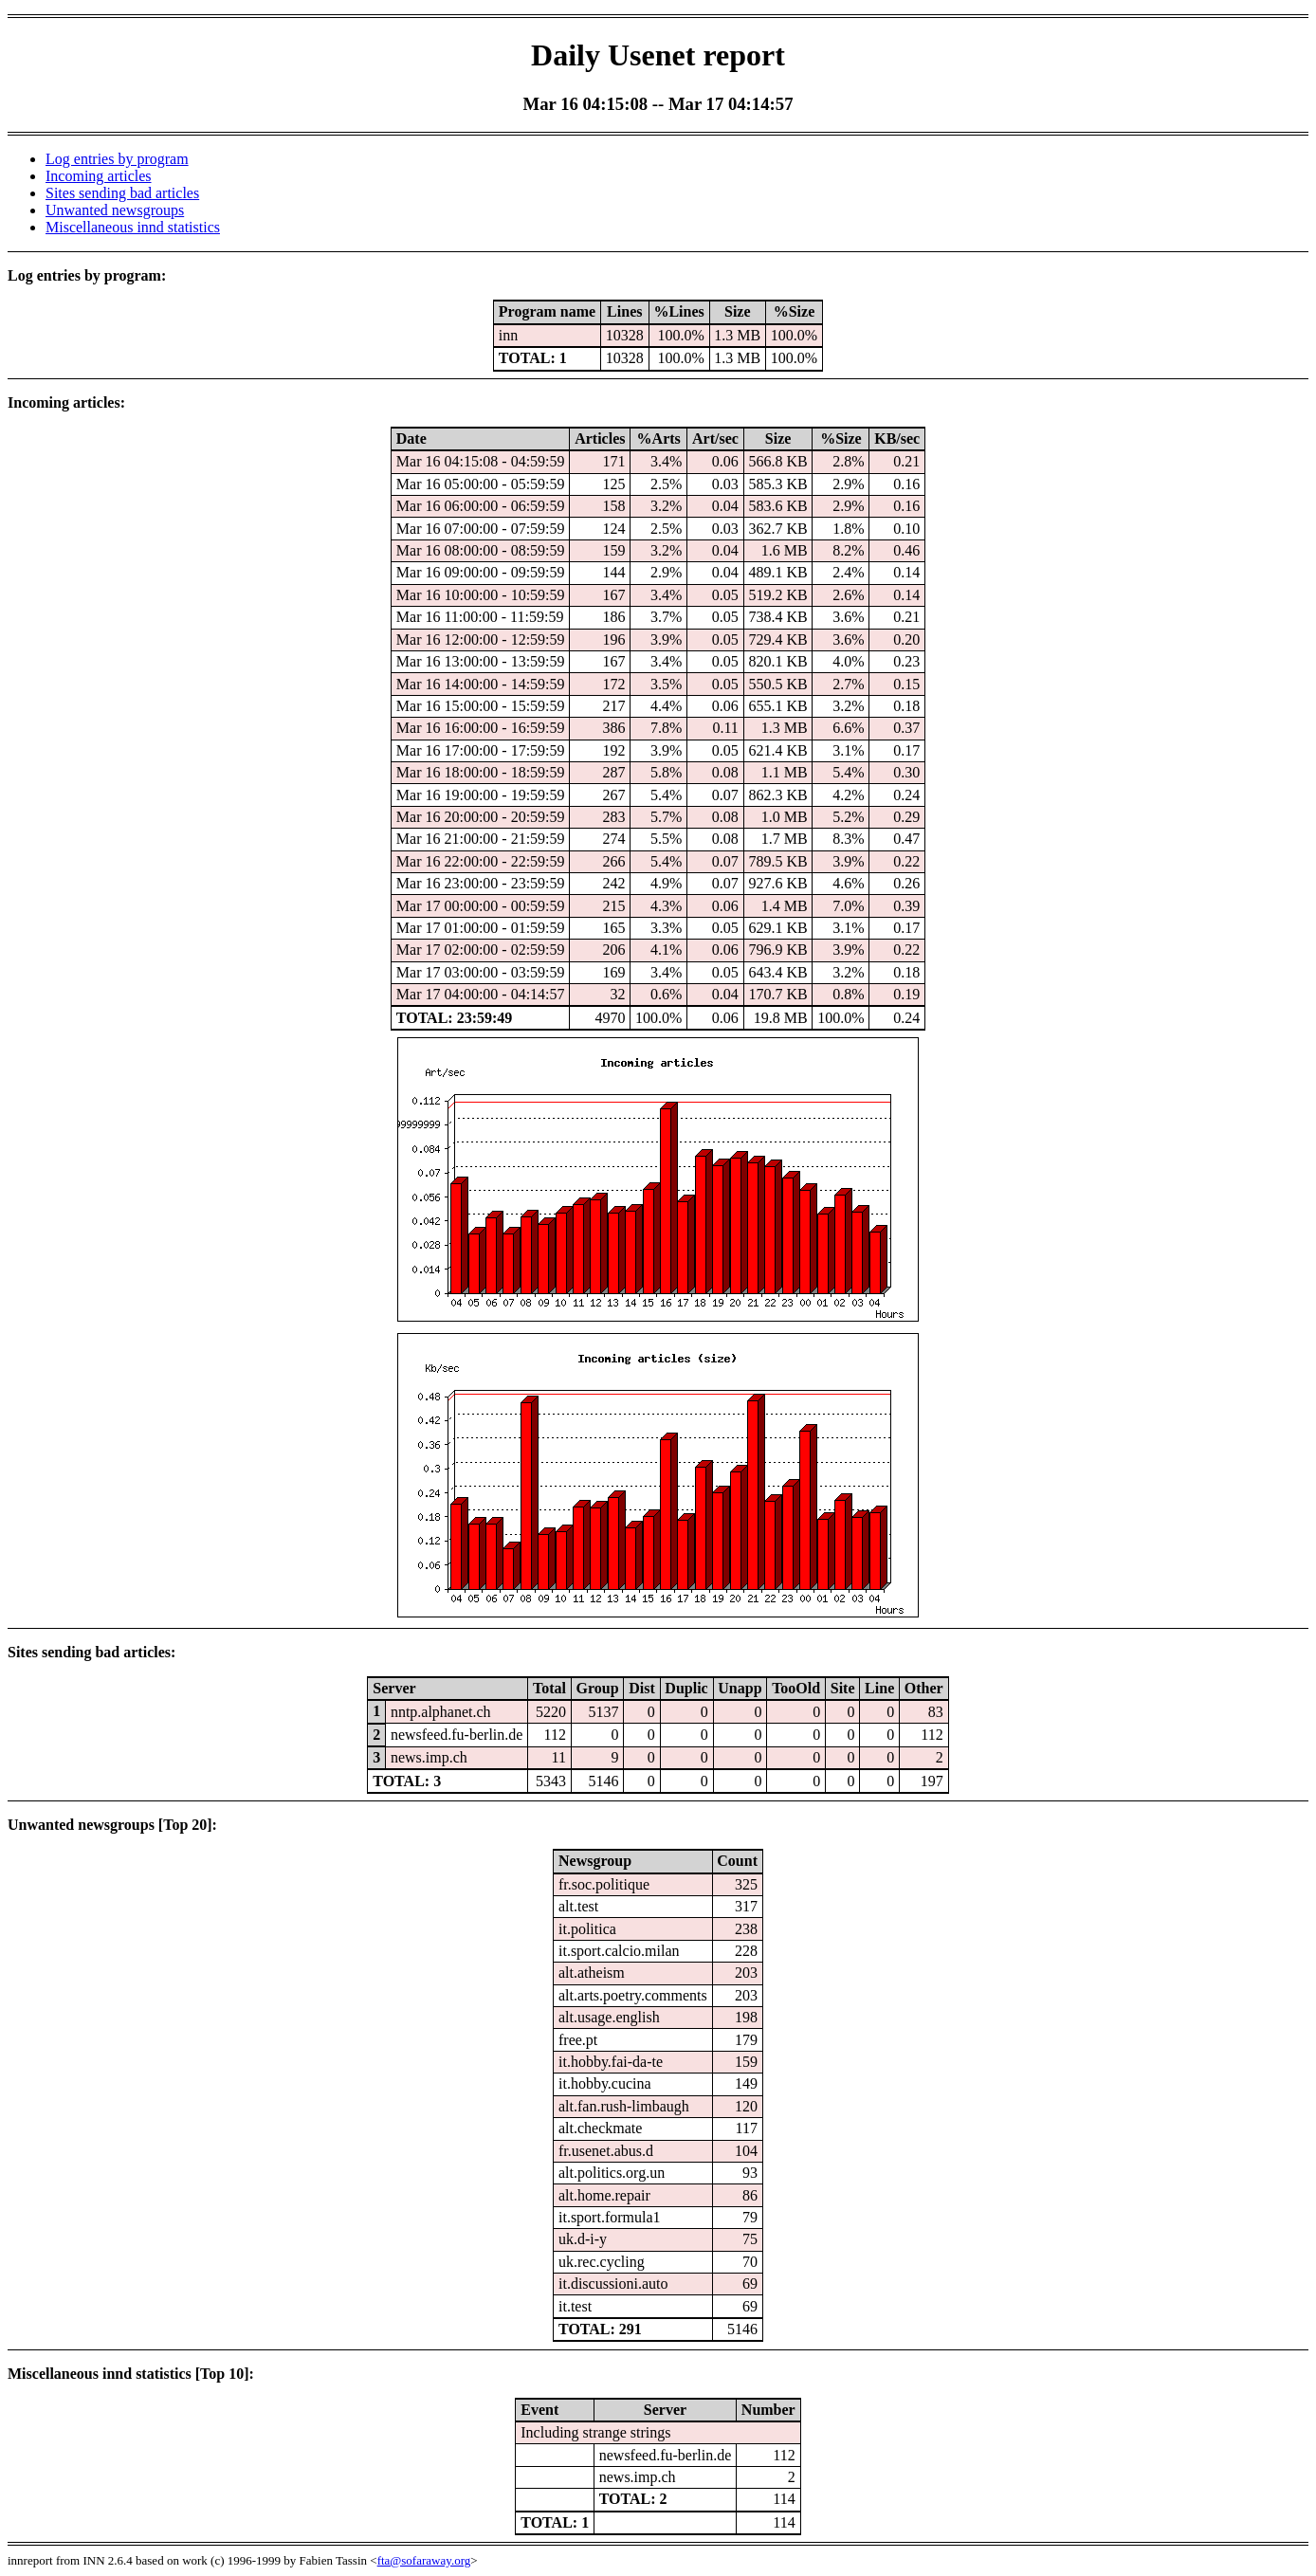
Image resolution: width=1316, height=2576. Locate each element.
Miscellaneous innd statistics (133, 227)
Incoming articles (99, 176)
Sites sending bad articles (122, 193)
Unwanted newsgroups (115, 210)
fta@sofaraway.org (424, 2560)
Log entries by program (117, 159)
